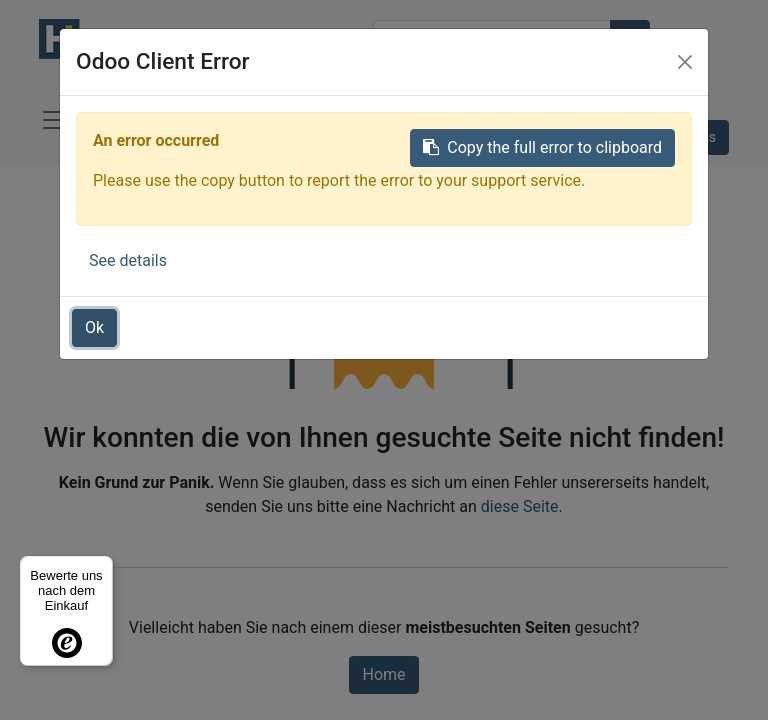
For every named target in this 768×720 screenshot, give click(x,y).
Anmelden (656, 102)
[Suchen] (630, 39)
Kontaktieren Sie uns (652, 137)
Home (383, 674)
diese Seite (520, 506)
